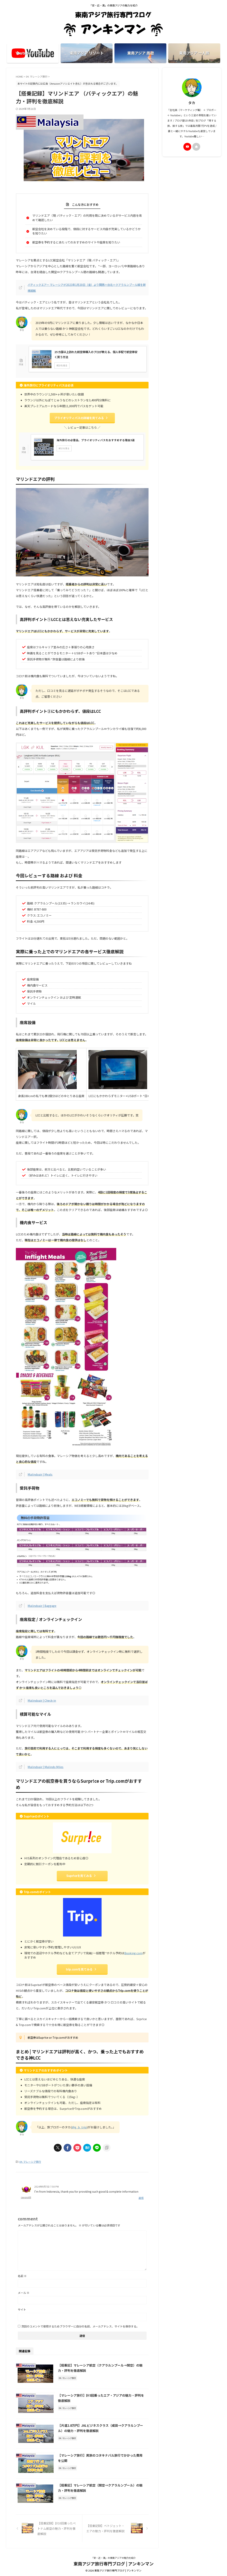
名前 (22, 2276)
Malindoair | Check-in (42, 1700)
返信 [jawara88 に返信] (141, 2198)
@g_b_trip (79, 2127)
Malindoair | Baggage (42, 1606)
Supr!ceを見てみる (81, 1876)
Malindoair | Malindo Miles (45, 1767)
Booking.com (133, 1953)
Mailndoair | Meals (40, 1474)
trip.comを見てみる (81, 1969)
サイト (22, 2309)
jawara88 (26, 2197)
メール (23, 2293)
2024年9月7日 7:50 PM (46, 2186)
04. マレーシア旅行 (30, 2162)
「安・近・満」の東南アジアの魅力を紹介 (113, 2557)
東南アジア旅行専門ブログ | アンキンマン (114, 2563)
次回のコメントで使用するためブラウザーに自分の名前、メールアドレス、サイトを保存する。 (80, 2326)
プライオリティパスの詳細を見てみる (81, 418)
